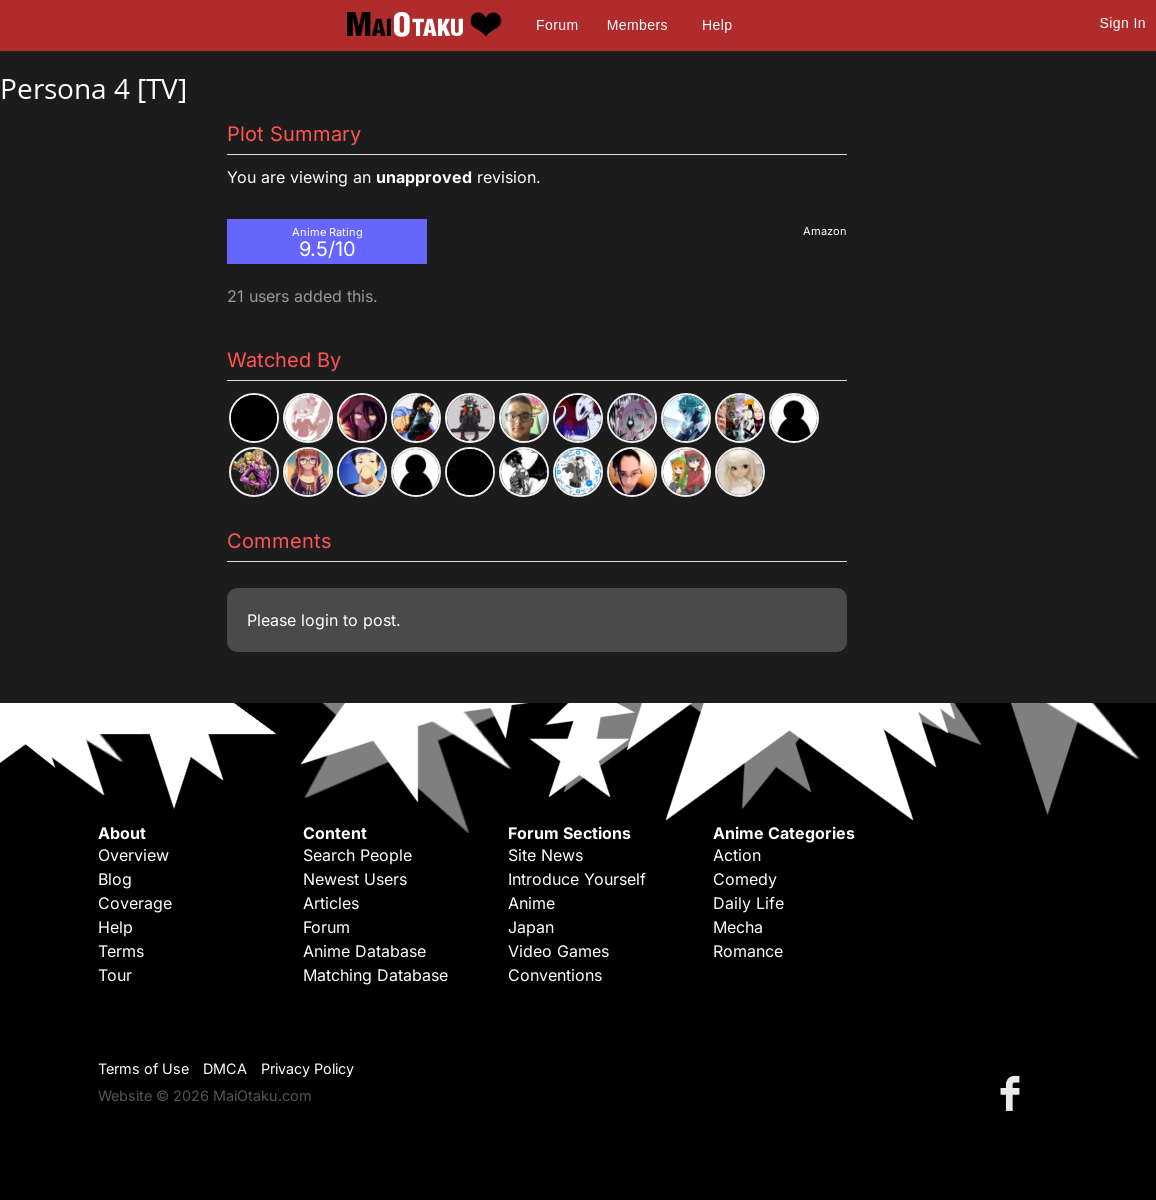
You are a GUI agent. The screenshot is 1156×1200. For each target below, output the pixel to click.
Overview (133, 855)
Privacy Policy (307, 1068)
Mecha (738, 927)
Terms (121, 951)
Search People (357, 855)
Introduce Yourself (577, 879)
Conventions (555, 975)
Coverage (135, 903)
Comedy (745, 879)
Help (717, 25)
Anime (531, 903)
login (319, 620)
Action (737, 855)
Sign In (1123, 23)
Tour (115, 975)
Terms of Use (143, 1068)
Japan (531, 927)
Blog (115, 879)
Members (637, 25)
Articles (331, 903)
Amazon (825, 231)
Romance (748, 951)
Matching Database (375, 975)
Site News (545, 855)
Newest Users (355, 879)
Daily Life (748, 903)
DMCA (225, 1068)
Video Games (558, 951)
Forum (557, 25)
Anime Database (364, 951)
